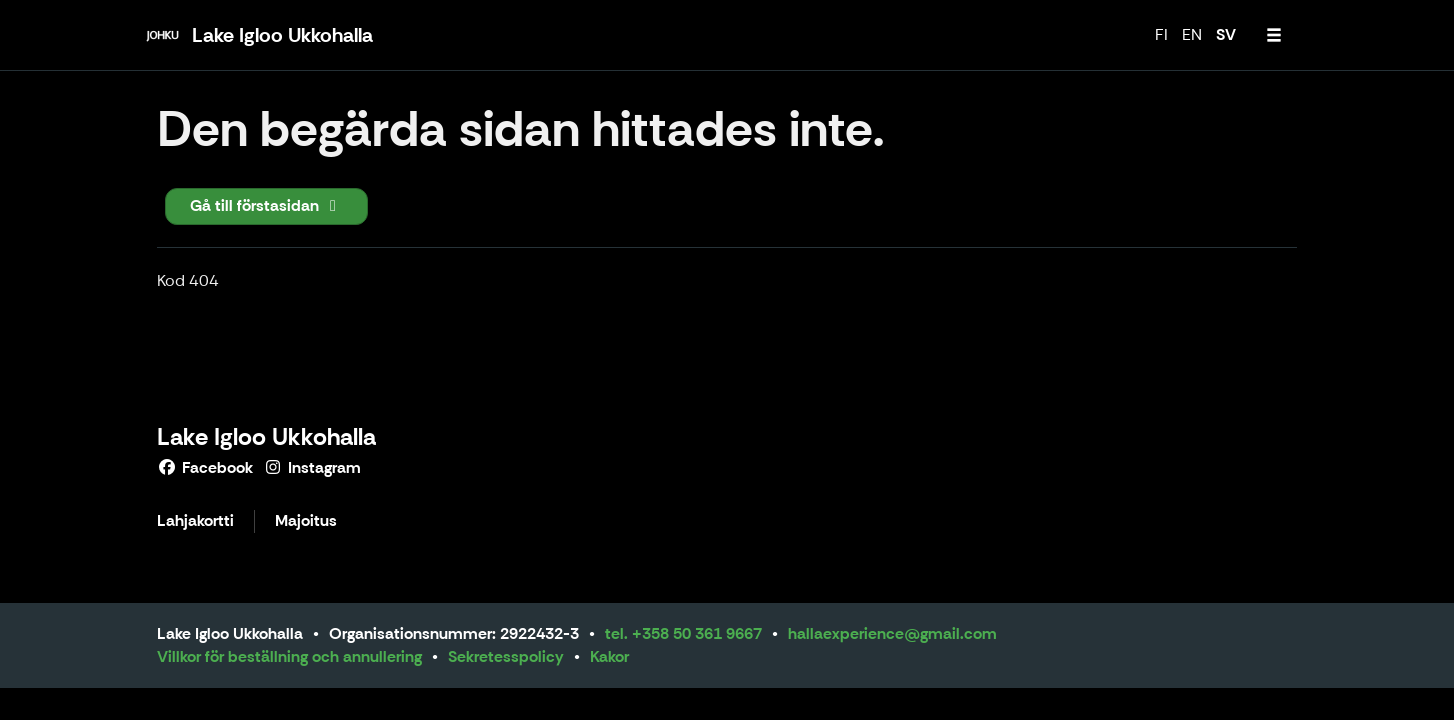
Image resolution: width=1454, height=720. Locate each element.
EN (1192, 34)
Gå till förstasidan (266, 205)
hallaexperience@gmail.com (892, 633)
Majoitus (306, 521)
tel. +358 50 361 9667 (683, 633)
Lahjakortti (195, 521)
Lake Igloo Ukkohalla (266, 436)
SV (1226, 34)
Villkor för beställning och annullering (289, 656)
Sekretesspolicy (506, 656)
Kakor (609, 656)
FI (1161, 34)
